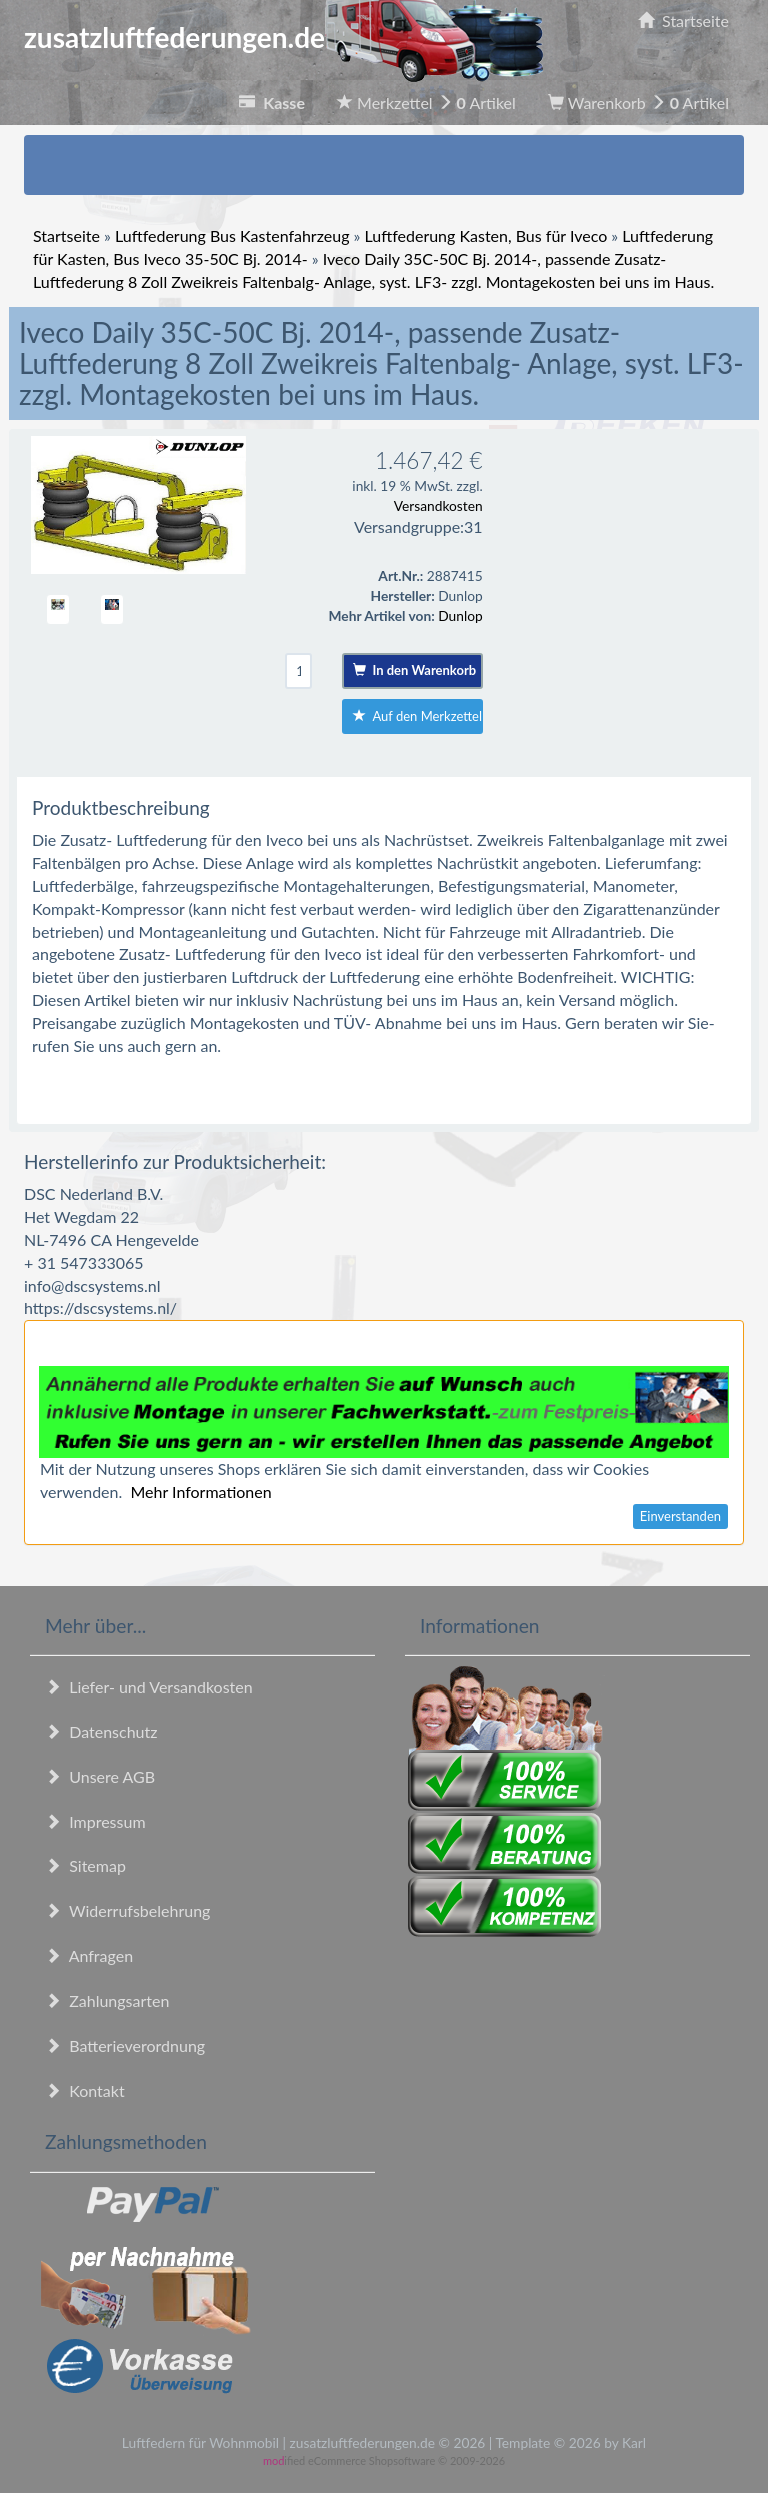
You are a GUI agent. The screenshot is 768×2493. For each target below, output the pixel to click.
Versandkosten (438, 505)
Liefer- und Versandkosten (149, 1686)
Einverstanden (680, 1516)
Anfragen (89, 1955)
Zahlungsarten (107, 2000)
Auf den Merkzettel (417, 716)
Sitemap (85, 1865)
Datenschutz (101, 1731)
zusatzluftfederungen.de (283, 37)
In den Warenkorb (414, 670)
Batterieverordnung (125, 2045)
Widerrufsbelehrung (127, 1910)
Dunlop (460, 615)
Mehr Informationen (200, 1491)
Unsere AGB (100, 1776)
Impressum (95, 1821)
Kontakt (85, 2090)
